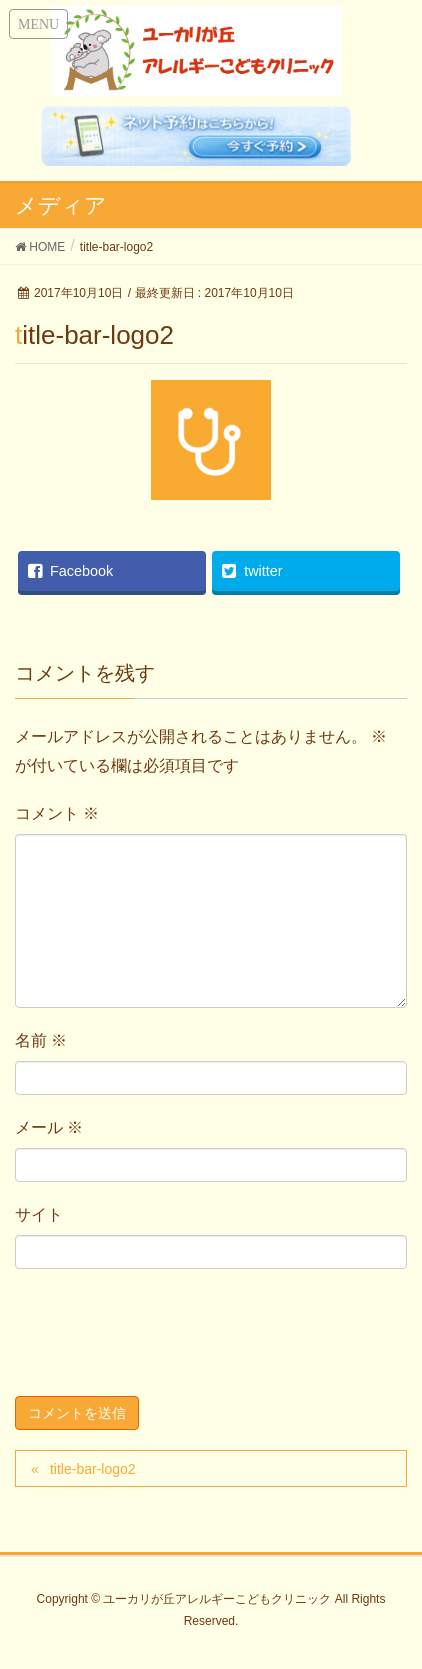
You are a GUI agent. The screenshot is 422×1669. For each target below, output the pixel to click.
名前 (41, 1040)
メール (49, 1127)
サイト (39, 1214)
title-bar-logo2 (93, 1469)
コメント (57, 813)
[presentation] (167, 1337)
